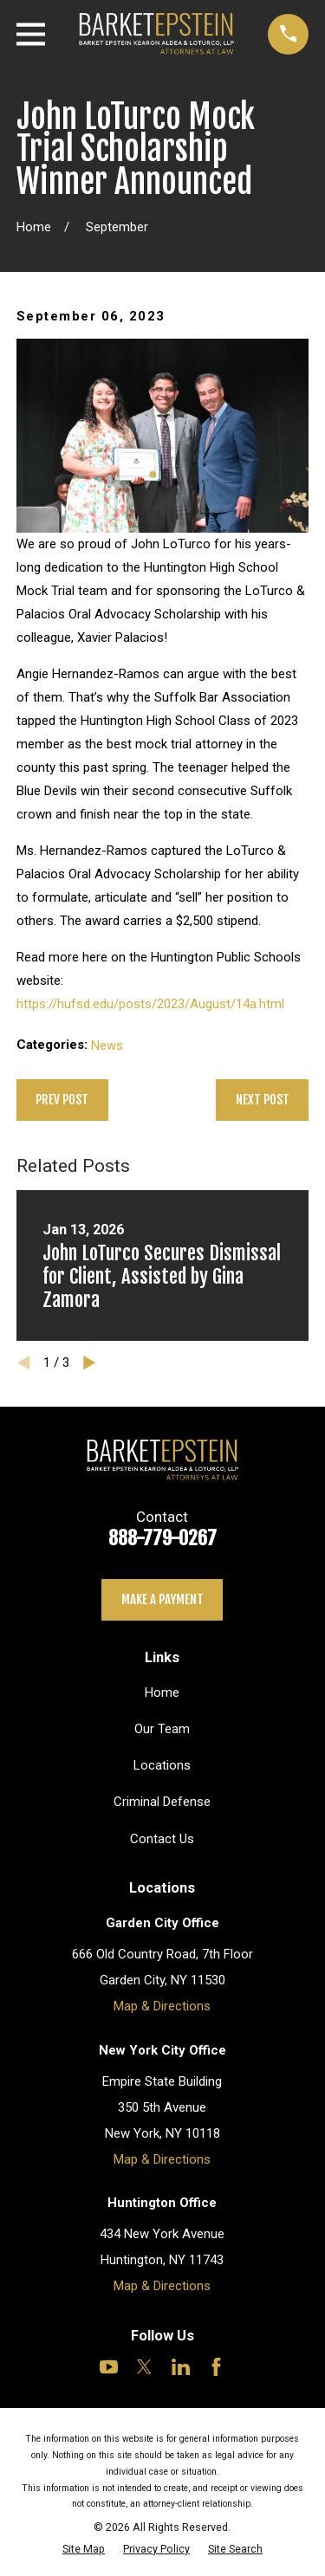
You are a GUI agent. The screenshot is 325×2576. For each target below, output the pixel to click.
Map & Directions (162, 2006)
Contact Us (162, 1839)
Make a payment (162, 1599)
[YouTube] (109, 2367)
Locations (162, 1765)
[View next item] (89, 1363)
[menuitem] (83, 2549)
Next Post (262, 1099)
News (107, 1045)
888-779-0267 (162, 1537)
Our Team (162, 1729)
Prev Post (62, 1099)
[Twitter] (144, 2367)
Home (162, 1692)
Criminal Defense (162, 1801)
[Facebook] (216, 2367)
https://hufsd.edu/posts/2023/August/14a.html (150, 1004)
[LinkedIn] (181, 2367)
